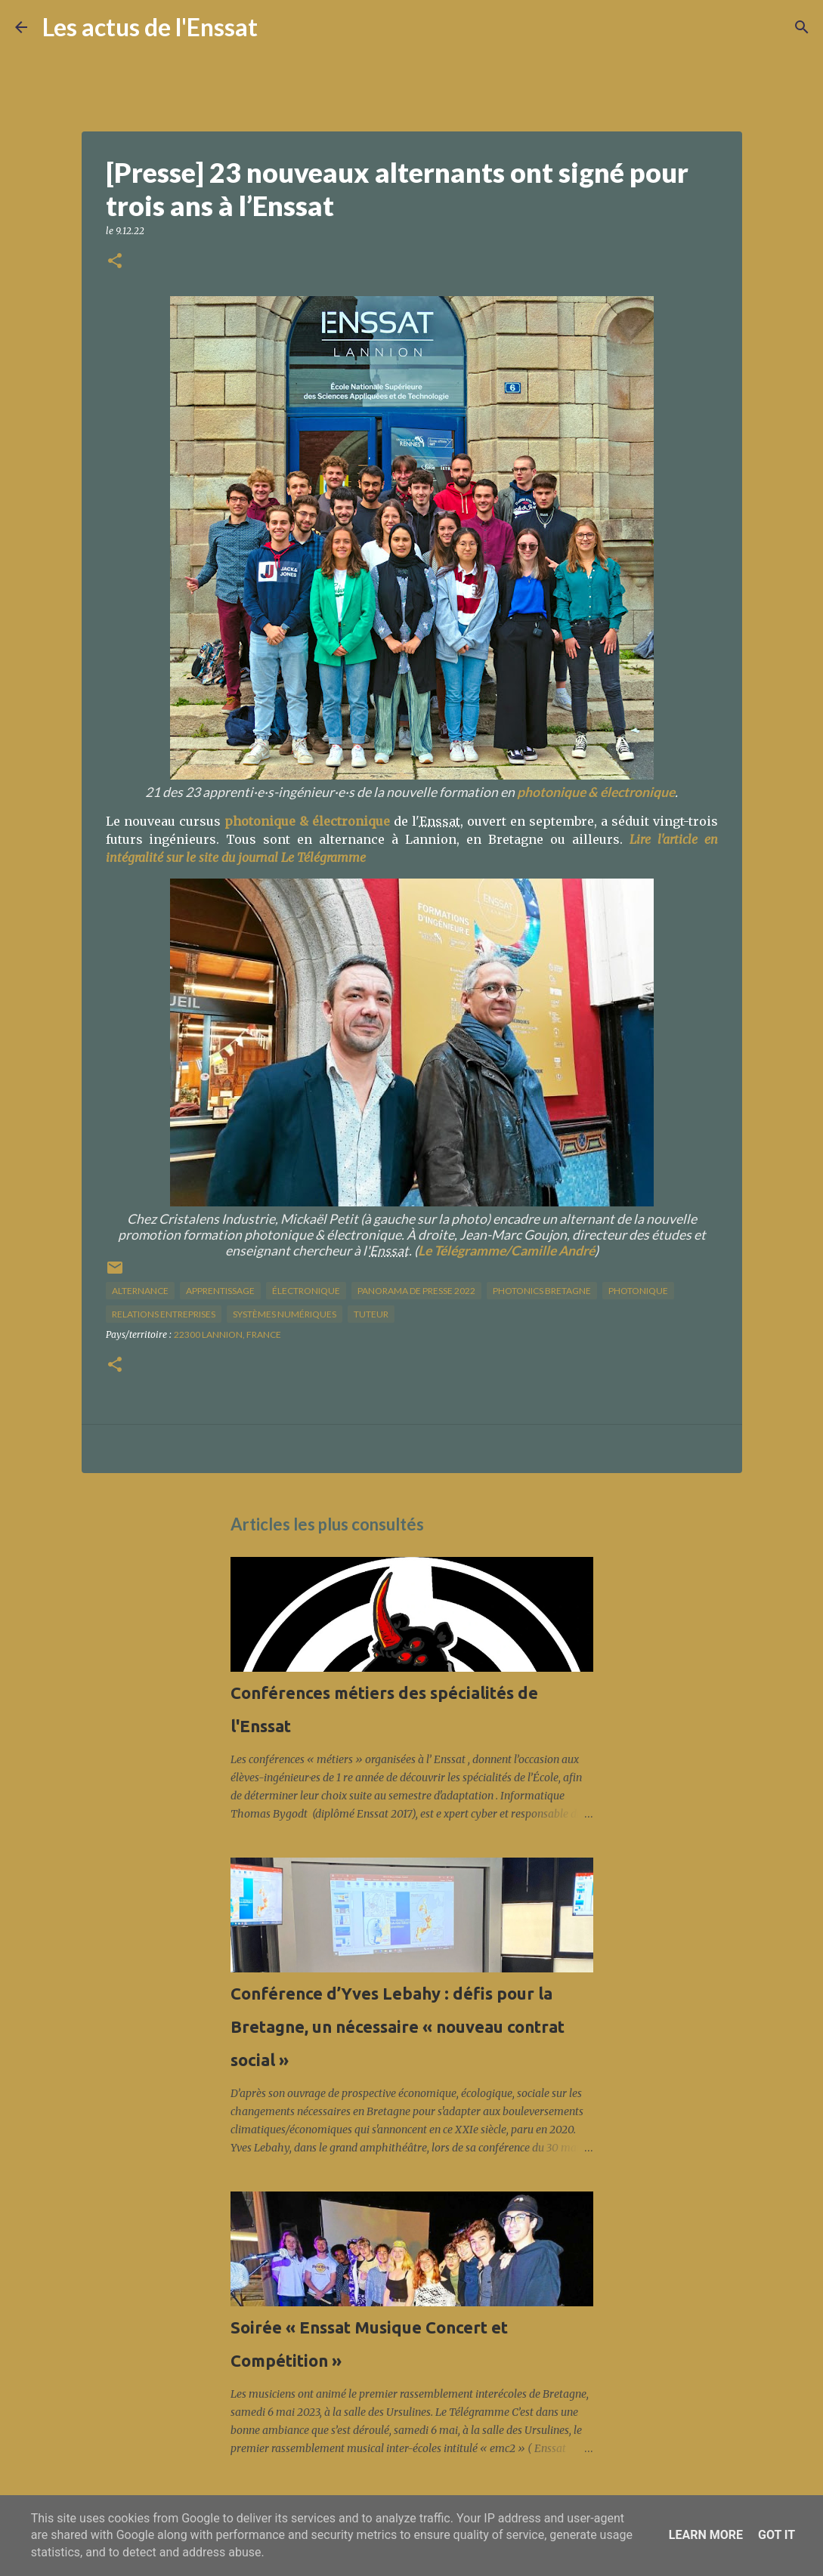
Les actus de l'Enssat (150, 27)
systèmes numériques (284, 1314)
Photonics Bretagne (542, 1290)
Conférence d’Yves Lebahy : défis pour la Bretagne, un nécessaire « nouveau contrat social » (398, 2026)
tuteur (371, 1314)
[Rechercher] (279, 27)
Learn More (706, 2535)
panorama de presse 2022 (416, 1290)
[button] (115, 262)
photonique (638, 1290)
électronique (306, 1290)
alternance (140, 1290)
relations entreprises (163, 1314)
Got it (776, 2535)
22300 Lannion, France (227, 1334)
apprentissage (220, 1290)
